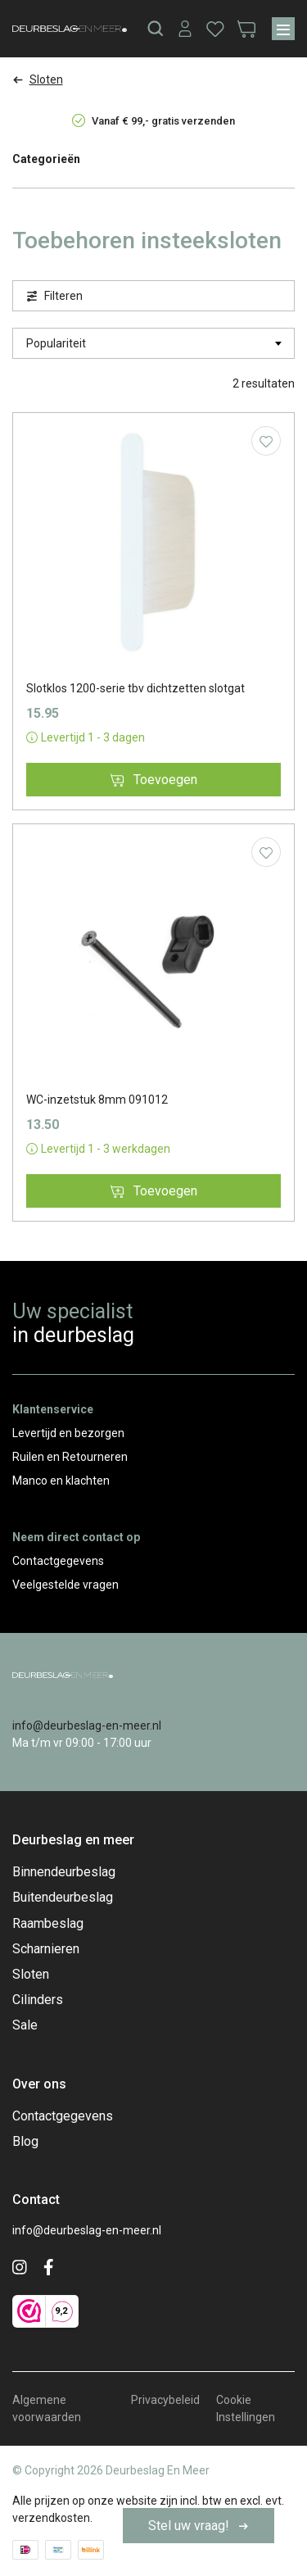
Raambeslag (48, 1923)
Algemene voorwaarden (46, 2408)
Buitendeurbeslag (62, 1897)
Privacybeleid (165, 2399)
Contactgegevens (58, 1560)
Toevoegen (154, 779)
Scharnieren (45, 1949)
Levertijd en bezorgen (68, 1433)
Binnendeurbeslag (63, 1872)
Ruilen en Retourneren (70, 1456)
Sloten (30, 1974)
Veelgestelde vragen (65, 1584)
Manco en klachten (61, 1480)
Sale (25, 2025)
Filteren (54, 295)
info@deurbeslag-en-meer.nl (86, 1725)
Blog (25, 2141)
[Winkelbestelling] (153, 343)
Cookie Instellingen (245, 2408)
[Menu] (283, 28)
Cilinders (37, 1999)
